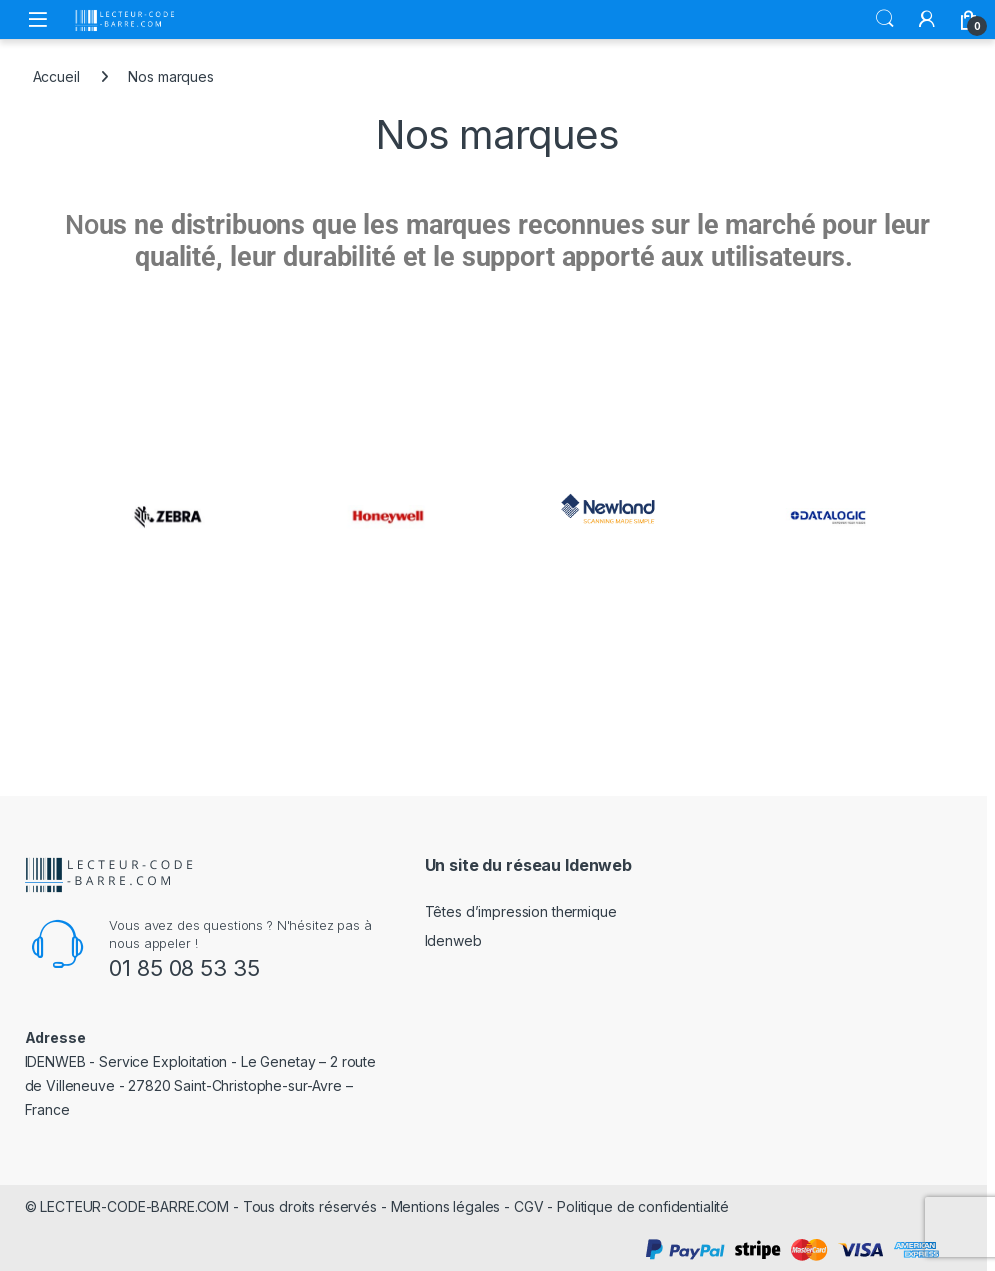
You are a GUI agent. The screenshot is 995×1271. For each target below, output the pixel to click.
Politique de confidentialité (643, 1206)
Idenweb (453, 940)
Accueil (56, 76)
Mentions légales (446, 1206)
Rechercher (885, 19)
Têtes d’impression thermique (521, 911)
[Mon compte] (927, 19)
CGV (529, 1206)
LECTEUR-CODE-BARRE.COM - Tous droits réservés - (215, 1206)
